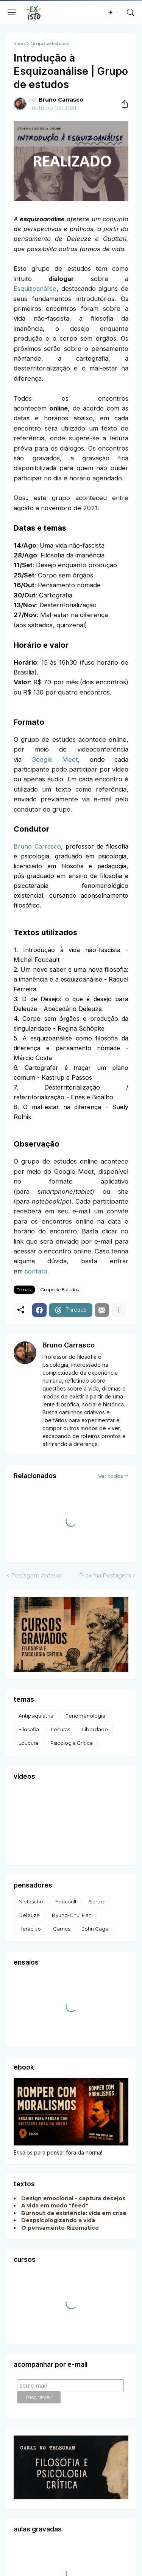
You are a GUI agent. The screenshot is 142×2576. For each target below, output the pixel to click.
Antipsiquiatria (36, 1716)
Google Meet (54, 759)
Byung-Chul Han (72, 1915)
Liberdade (95, 1729)
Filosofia (29, 1729)
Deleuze (29, 1915)
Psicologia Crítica (71, 1743)
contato (36, 1271)
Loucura (28, 1743)
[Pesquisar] (130, 12)
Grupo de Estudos (49, 43)
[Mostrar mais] (118, 1310)
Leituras (60, 1729)
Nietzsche (31, 1901)
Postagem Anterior (36, 1575)
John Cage (95, 1929)
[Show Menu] (11, 12)
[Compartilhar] (121, 103)
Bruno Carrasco (37, 846)
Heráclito (30, 1929)
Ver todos (110, 1476)
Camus (61, 1929)
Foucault (66, 1901)
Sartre (97, 1901)
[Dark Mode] (112, 12)
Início (19, 43)
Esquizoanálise (35, 288)
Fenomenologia (85, 1716)
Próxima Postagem (105, 1575)
